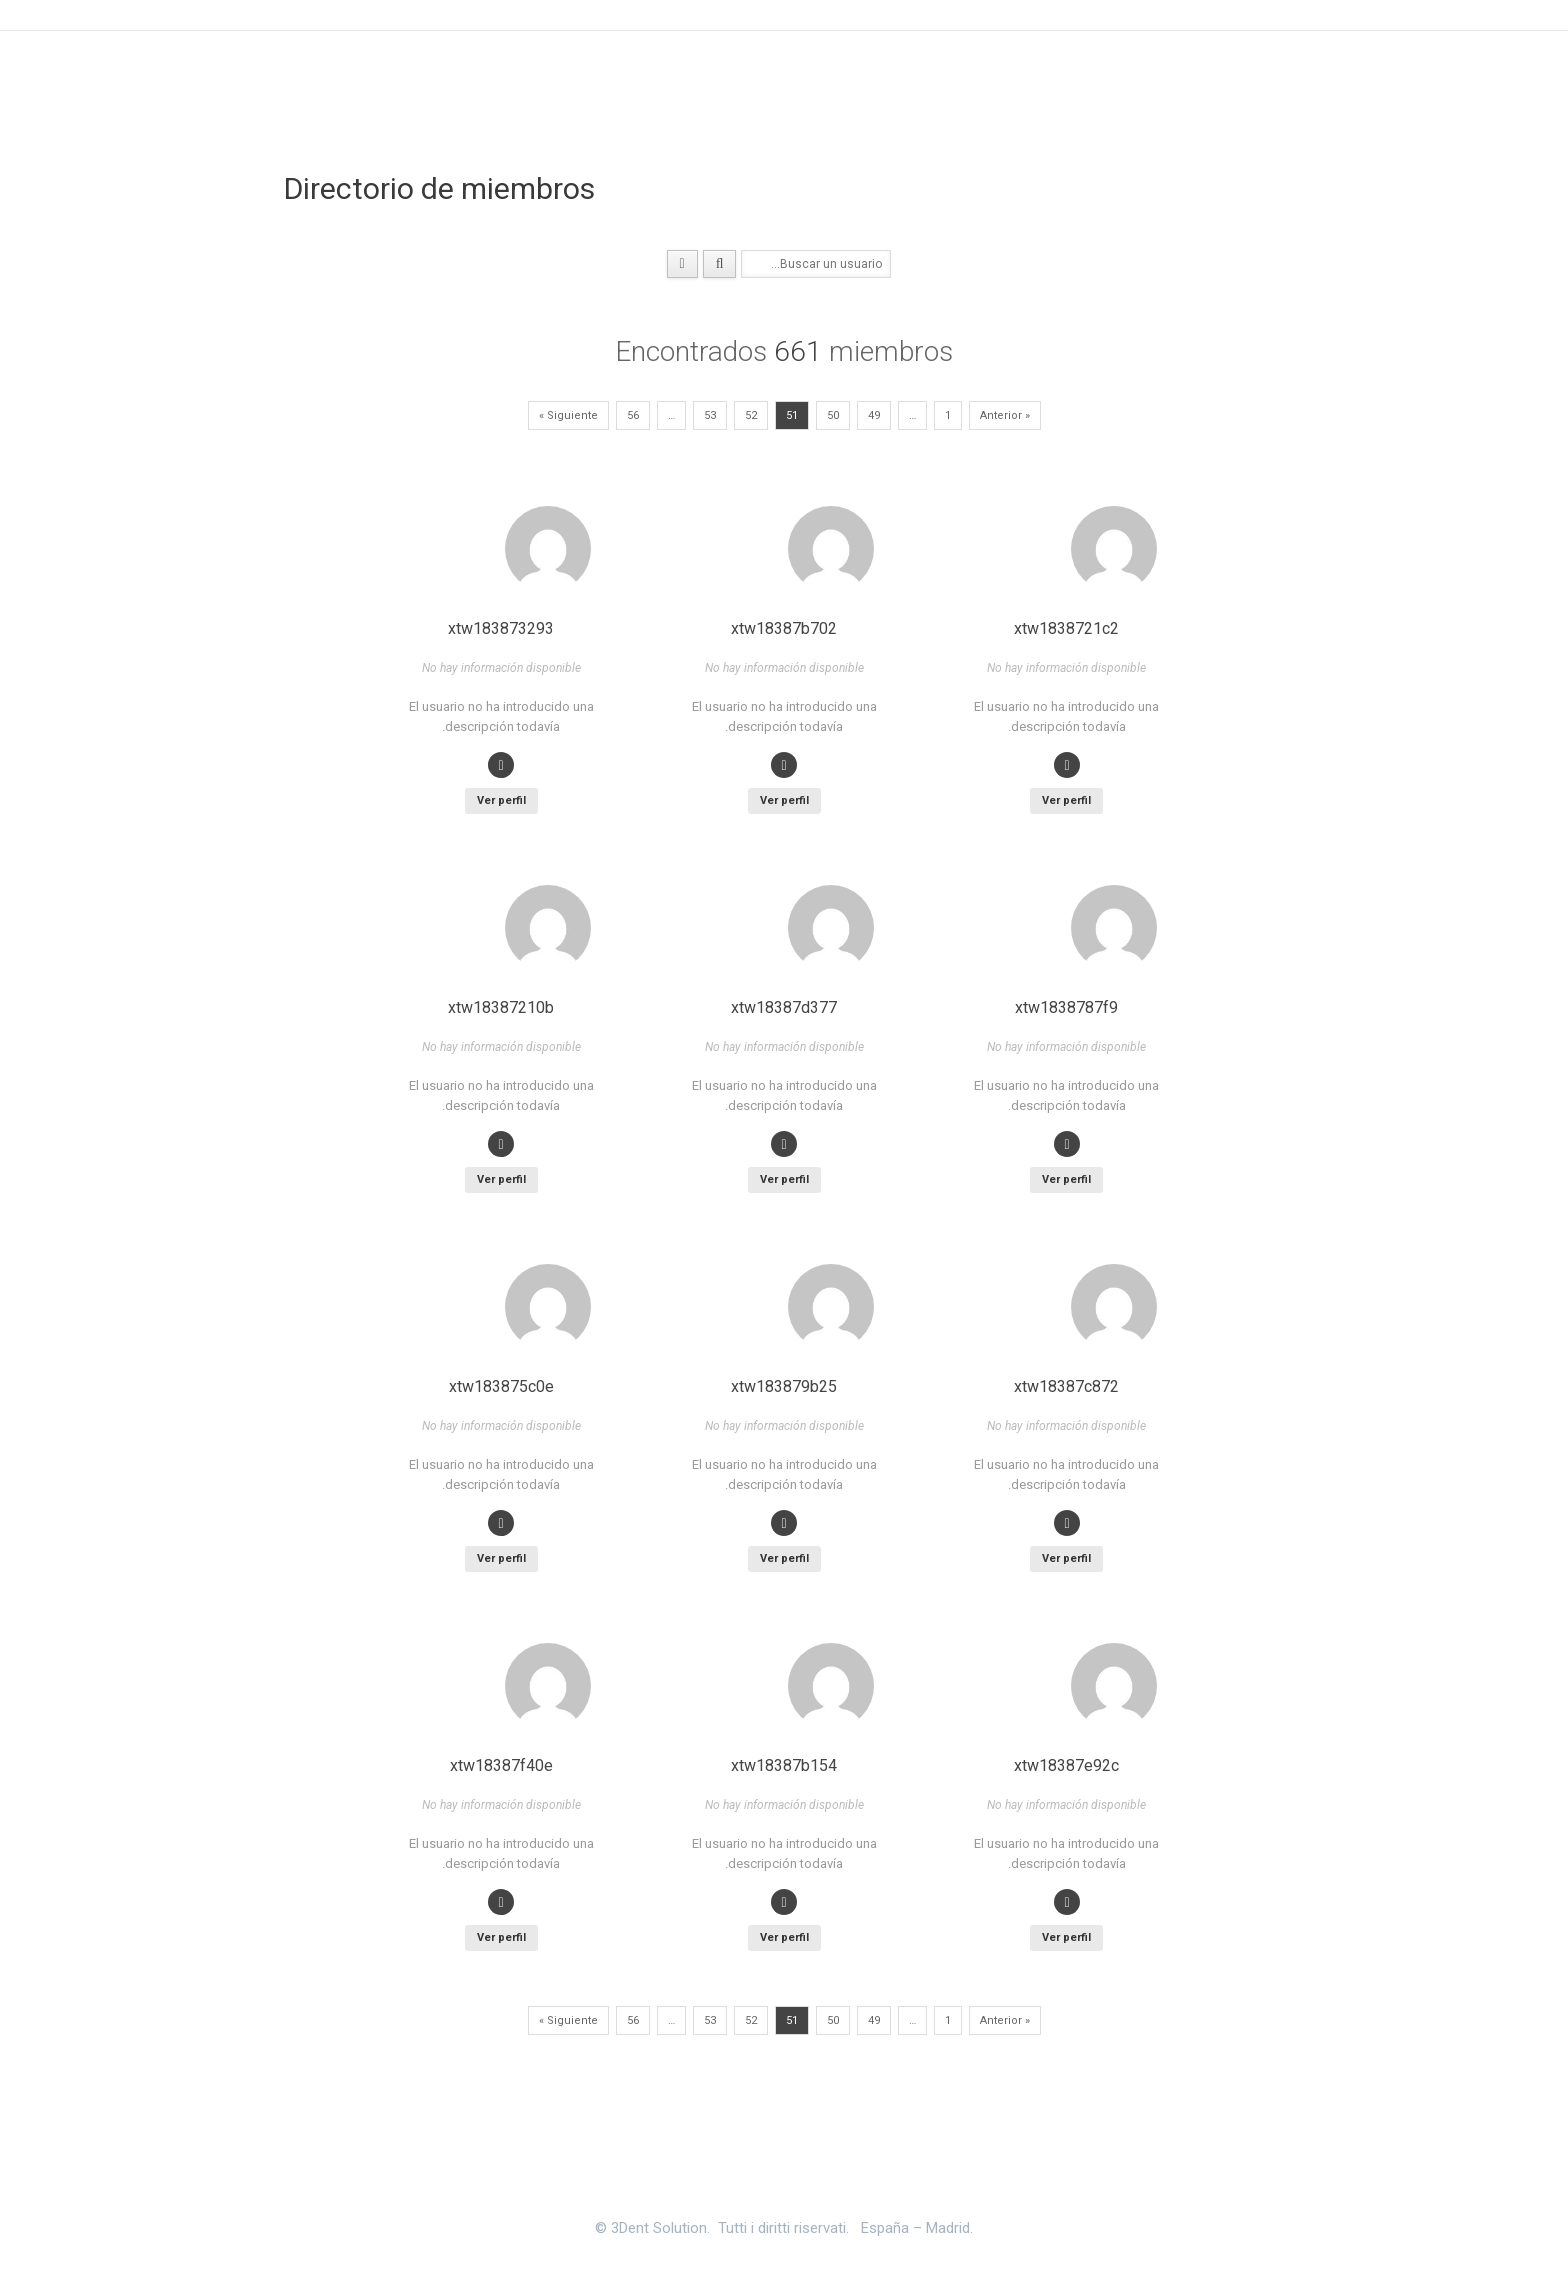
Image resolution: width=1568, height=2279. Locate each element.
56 (633, 415)
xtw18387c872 (1066, 1386)
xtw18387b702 (784, 628)
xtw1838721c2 (1066, 628)
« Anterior (1005, 415)
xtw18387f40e (501, 1765)
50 (833, 415)
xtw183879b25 (784, 1386)
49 (874, 415)
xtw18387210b (501, 1007)
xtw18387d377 (784, 1007)
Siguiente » (568, 415)
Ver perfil (1066, 800)
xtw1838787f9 (1066, 1007)
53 (710, 415)
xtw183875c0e (501, 1386)
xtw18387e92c (1066, 1765)
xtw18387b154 (784, 1765)
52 (751, 415)
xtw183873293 (501, 628)
